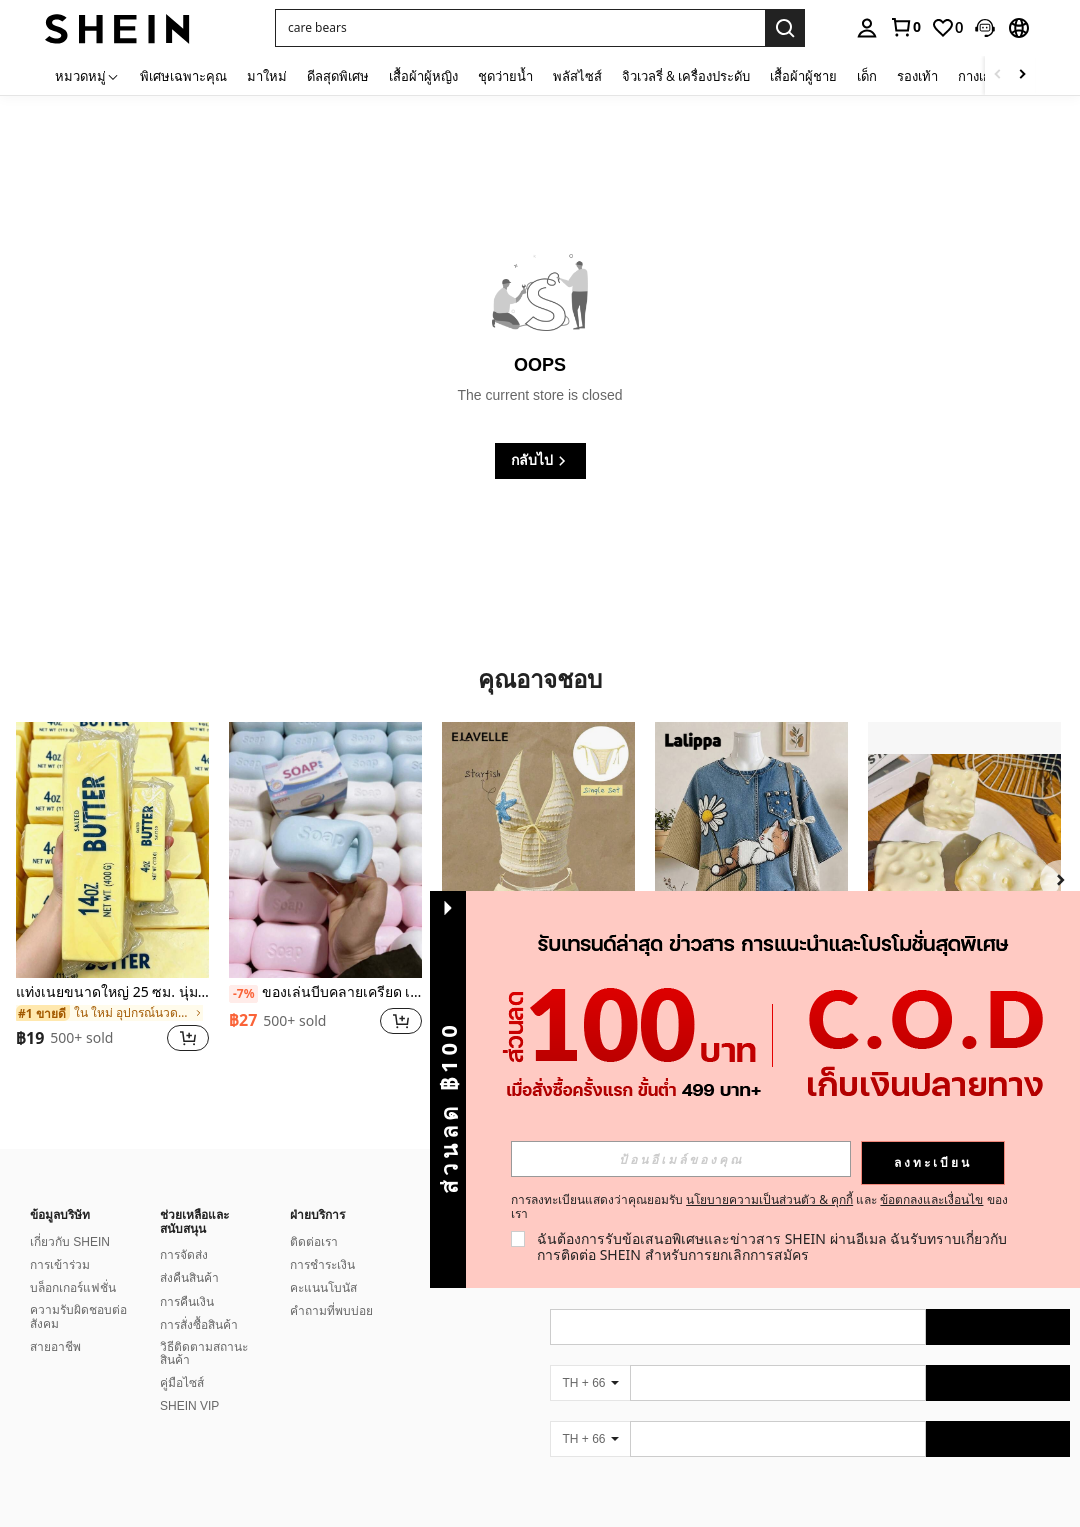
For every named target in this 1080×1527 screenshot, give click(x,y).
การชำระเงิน (322, 1265)
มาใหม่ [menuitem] (267, 76)
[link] (905, 27)
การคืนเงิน (187, 1302)
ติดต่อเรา (314, 1242)
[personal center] (867, 28)
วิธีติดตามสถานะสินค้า (204, 1354)
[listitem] (112, 899)
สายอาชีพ (55, 1347)
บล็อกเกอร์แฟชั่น (73, 1288)
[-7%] (243, 994)
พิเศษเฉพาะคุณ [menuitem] (183, 76)
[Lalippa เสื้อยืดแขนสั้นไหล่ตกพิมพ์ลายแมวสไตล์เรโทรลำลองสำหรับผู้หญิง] (751, 850)
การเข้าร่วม (60, 1265)
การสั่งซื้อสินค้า (199, 1325)
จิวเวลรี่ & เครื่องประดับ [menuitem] (686, 76)
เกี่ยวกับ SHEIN (70, 1242)
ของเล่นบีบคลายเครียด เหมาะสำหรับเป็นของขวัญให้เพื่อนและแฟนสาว (325, 993)
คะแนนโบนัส (323, 1288)
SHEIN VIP (189, 1406)
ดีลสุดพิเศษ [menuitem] (338, 76)
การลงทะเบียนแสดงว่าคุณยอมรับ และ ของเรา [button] (759, 1207)
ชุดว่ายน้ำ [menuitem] (505, 76)
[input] (681, 1159)
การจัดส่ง (184, 1255)
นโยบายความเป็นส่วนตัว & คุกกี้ (769, 1199)
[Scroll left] (998, 75)
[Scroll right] (1022, 75)
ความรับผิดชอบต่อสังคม (78, 1317)
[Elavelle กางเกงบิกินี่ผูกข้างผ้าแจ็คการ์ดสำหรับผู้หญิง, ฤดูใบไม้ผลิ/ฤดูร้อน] (538, 850)
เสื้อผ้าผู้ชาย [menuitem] (803, 76)
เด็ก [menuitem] (867, 76)
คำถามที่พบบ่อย (331, 1311)
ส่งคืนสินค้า (189, 1278)
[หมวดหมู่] (87, 75)
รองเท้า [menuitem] (917, 76)
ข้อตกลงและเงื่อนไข (931, 1199)
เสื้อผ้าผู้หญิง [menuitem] (423, 76)
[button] (985, 28)
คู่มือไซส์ (182, 1383)
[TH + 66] (590, 1383)
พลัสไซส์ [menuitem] (577, 76)
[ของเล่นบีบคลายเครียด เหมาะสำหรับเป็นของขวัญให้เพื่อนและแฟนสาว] (325, 850)
